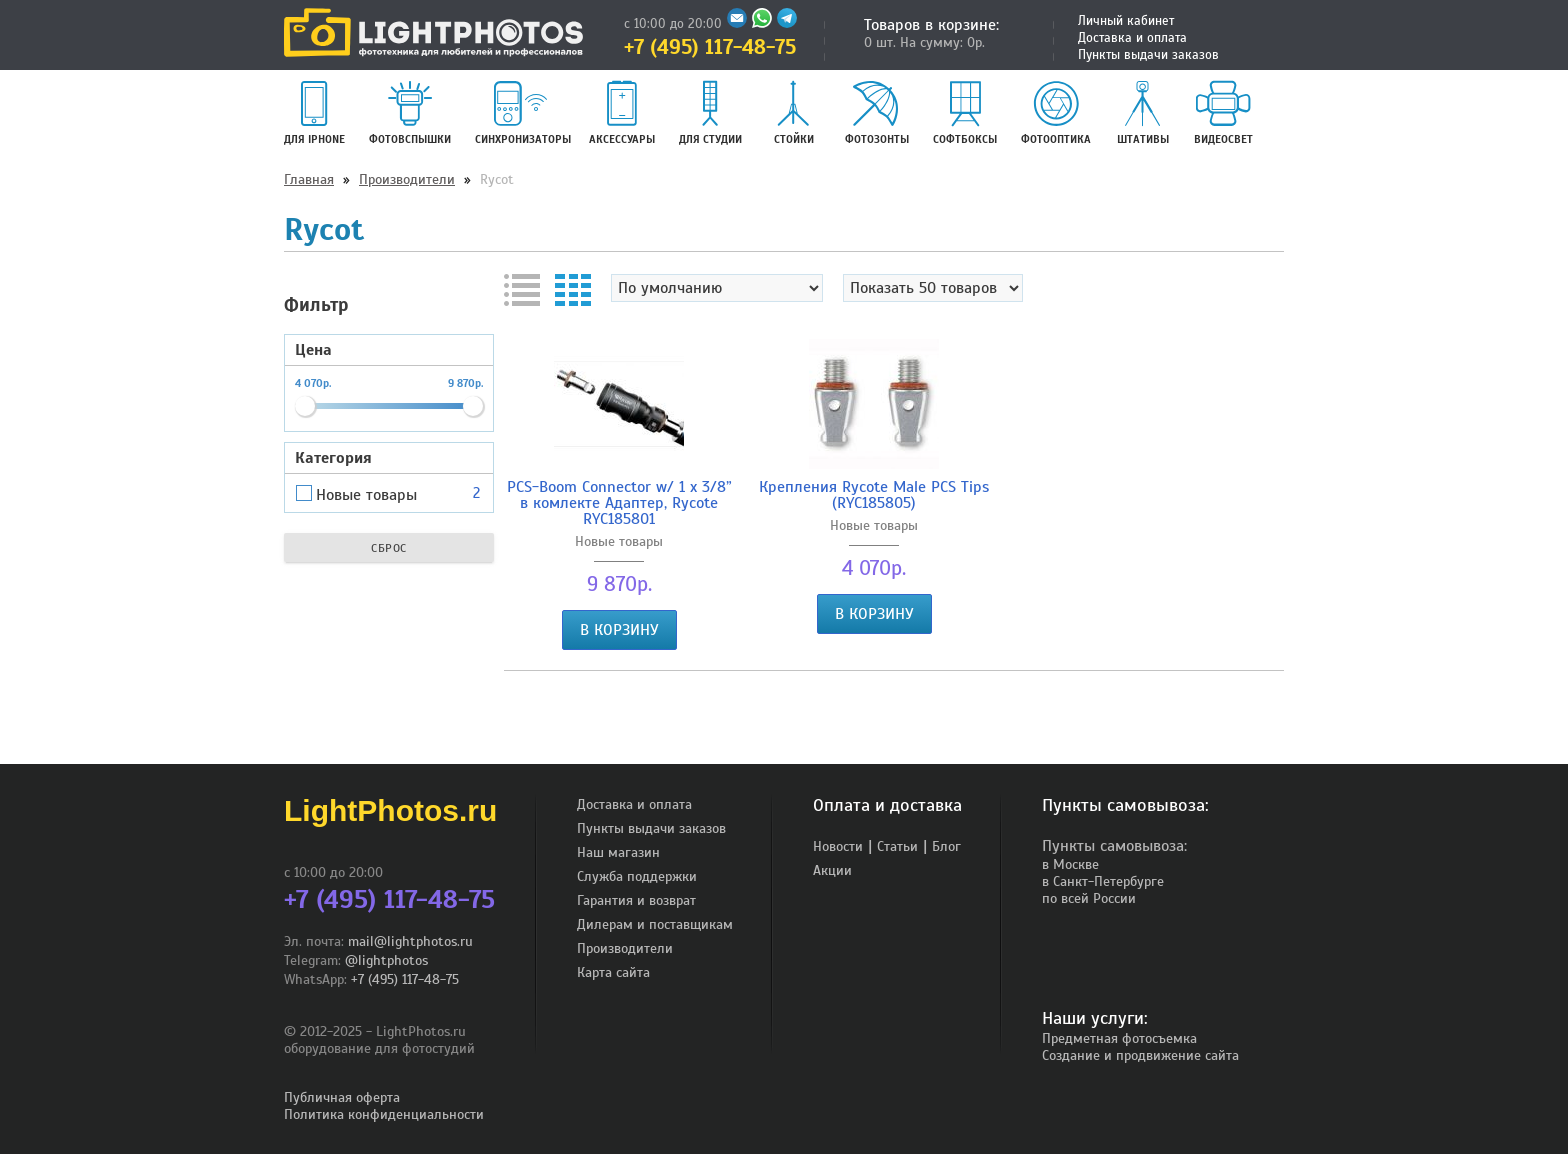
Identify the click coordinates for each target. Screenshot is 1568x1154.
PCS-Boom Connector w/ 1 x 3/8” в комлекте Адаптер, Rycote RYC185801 (619, 503)
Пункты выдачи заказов (1148, 55)
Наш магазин (618, 852)
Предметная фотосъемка (1119, 1038)
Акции (832, 870)
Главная (309, 179)
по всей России (1089, 898)
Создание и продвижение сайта (1140, 1055)
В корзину (619, 630)
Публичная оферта (342, 1097)
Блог (946, 846)
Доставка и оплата (1132, 38)
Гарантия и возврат (636, 900)
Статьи (897, 846)
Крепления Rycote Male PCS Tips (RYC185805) (874, 495)
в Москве (1070, 864)
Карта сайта (613, 972)
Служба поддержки (637, 876)
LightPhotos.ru (390, 810)
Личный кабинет (1126, 21)
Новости (838, 846)
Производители (407, 179)
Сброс (389, 548)
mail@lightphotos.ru (410, 941)
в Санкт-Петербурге (1103, 881)
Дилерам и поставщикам (655, 924)
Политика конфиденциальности (384, 1114)
